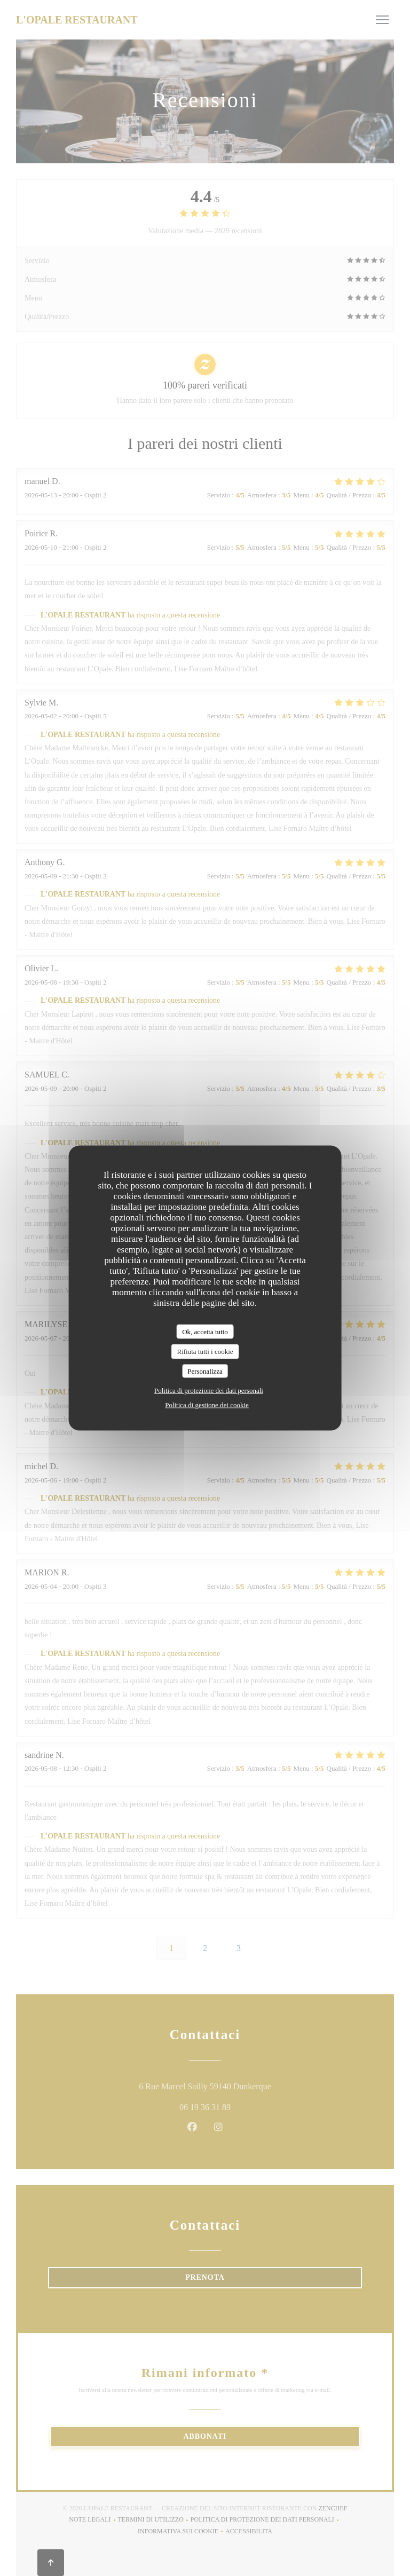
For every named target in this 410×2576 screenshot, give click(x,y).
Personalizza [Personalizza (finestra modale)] (205, 1371)
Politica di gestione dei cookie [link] (207, 1405)
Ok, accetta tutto (205, 1331)
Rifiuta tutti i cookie (205, 1352)
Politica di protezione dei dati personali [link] (208, 1390)
